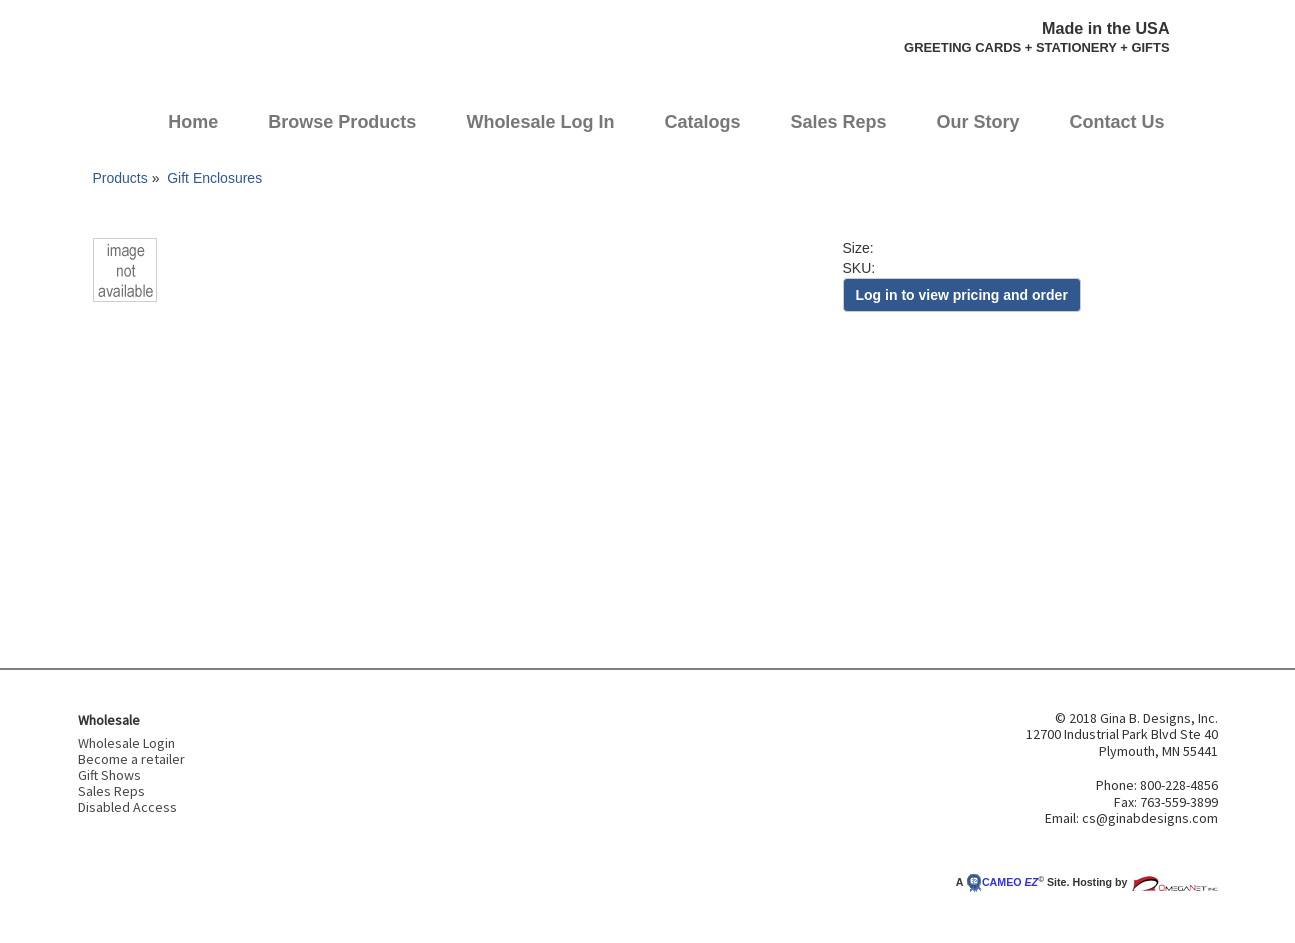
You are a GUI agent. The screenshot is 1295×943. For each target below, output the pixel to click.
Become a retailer (131, 759)
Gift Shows (109, 775)
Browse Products (342, 122)
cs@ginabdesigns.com (1150, 818)
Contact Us (1117, 122)
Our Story (978, 122)
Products (120, 178)
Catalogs (702, 122)
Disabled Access (127, 807)
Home (193, 122)
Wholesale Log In (540, 122)
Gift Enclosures (214, 178)
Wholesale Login (126, 743)
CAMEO (1002, 882)
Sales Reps (838, 122)
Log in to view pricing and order (962, 295)
